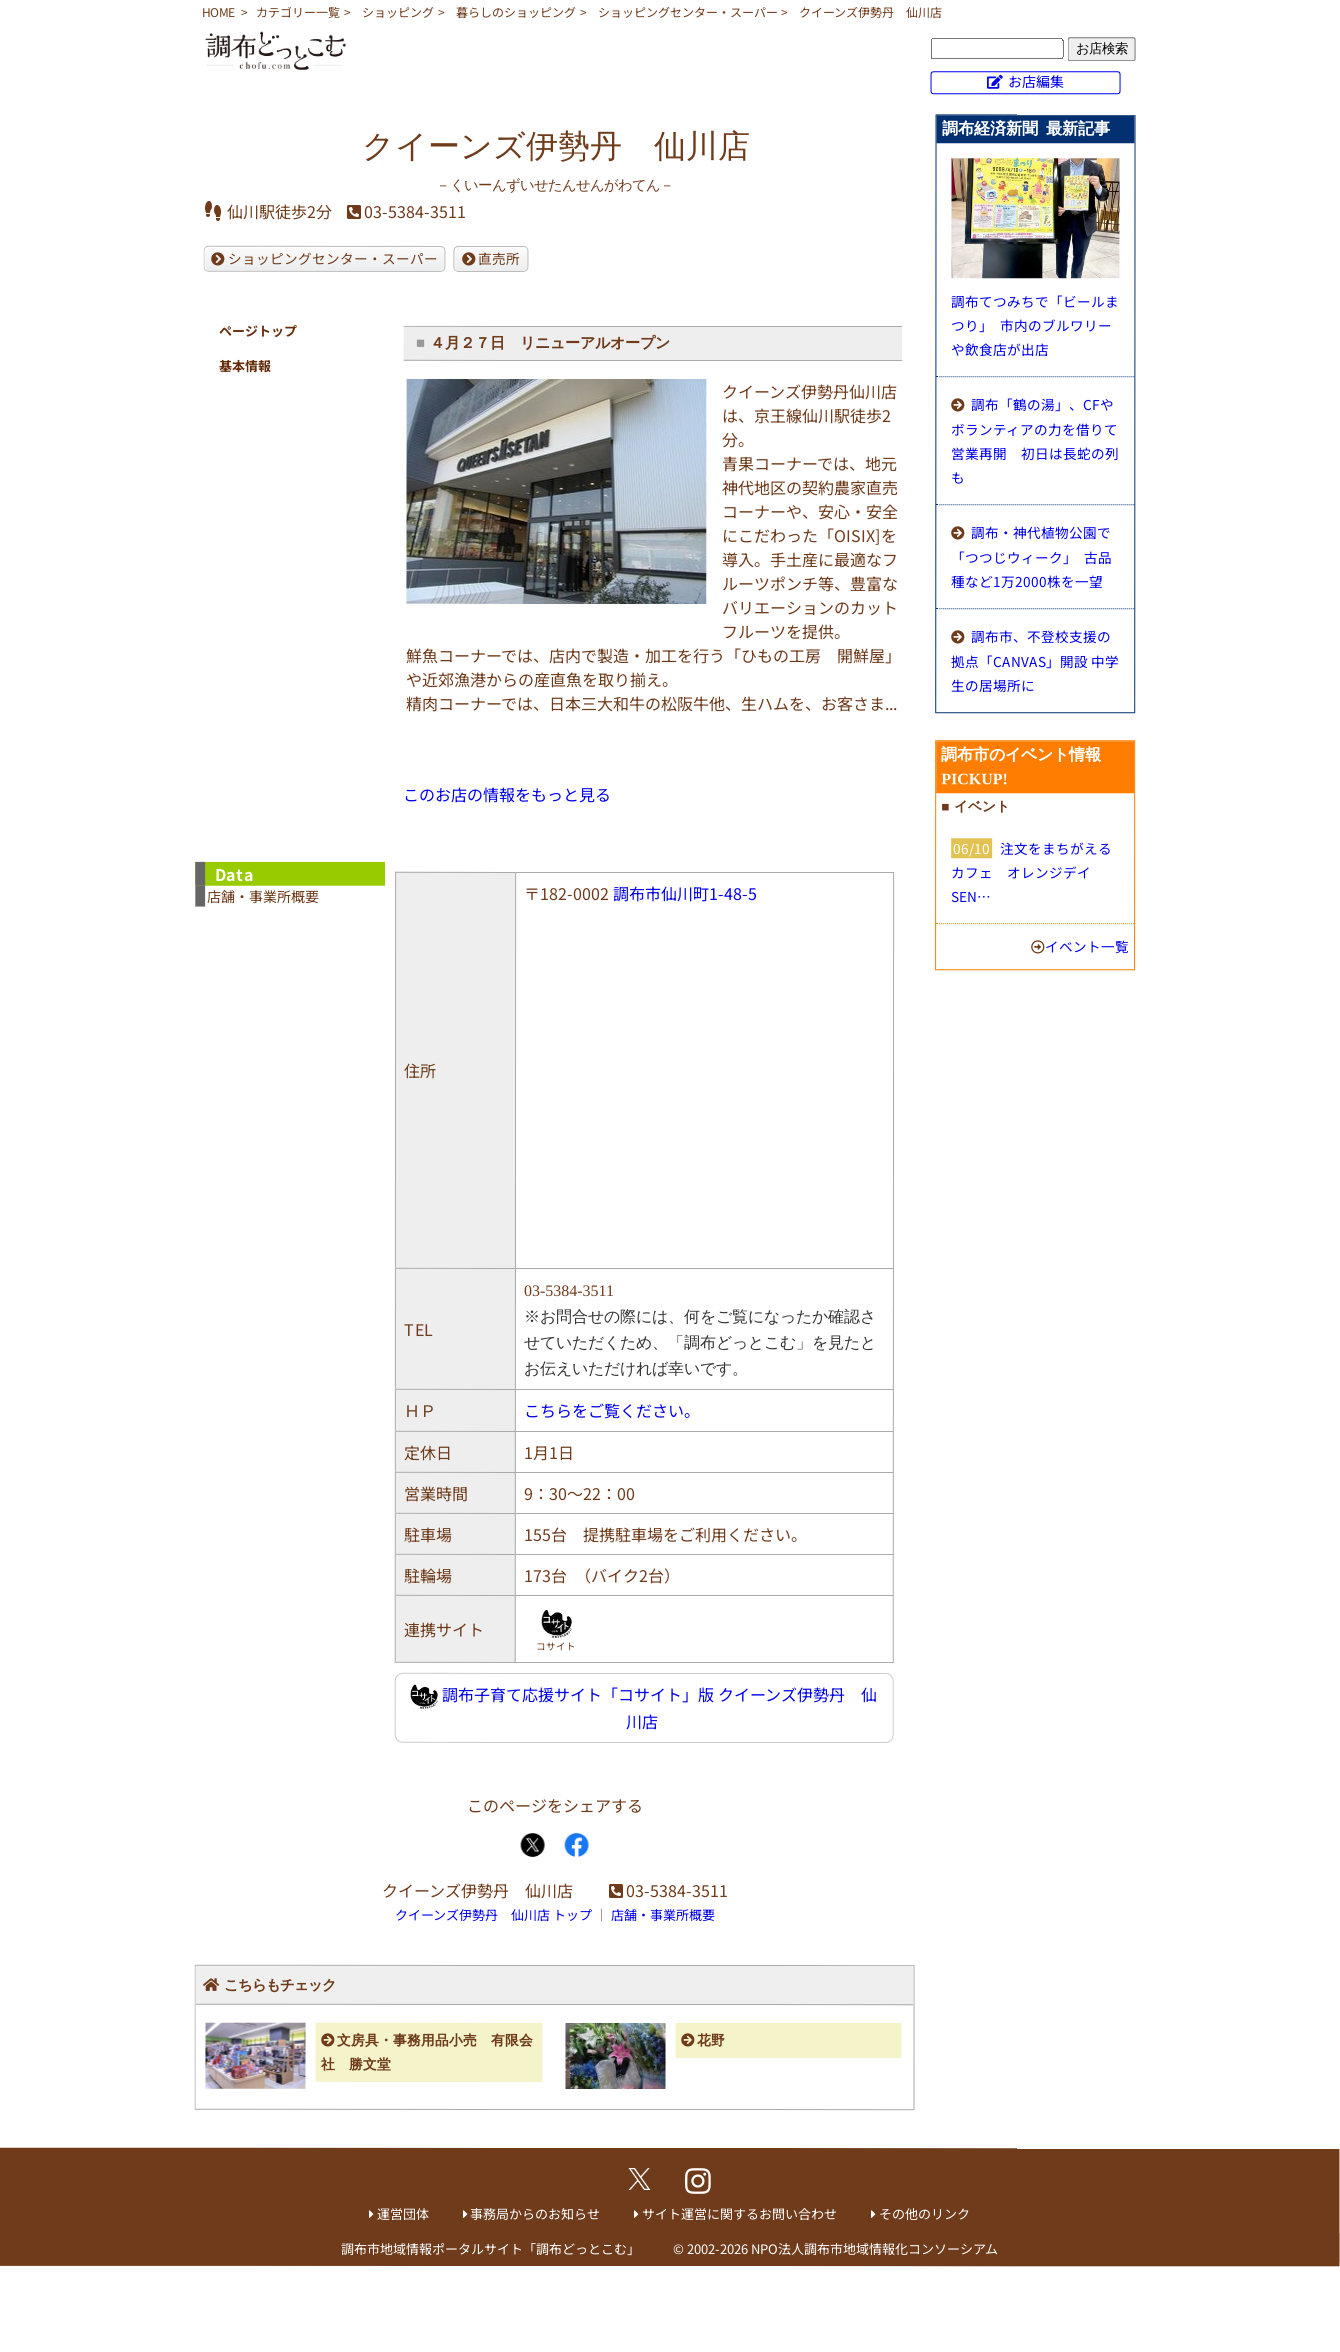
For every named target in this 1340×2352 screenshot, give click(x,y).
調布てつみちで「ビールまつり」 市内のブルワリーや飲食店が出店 (1035, 325)
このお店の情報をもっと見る (507, 794)
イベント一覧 (1087, 946)
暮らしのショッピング (516, 11)
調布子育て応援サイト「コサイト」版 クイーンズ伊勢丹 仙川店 (644, 1707)
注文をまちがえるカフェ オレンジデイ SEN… (1031, 872)
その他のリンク (924, 2213)
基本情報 (245, 365)
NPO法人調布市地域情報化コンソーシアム (874, 2248)
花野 (711, 2040)
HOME (218, 11)
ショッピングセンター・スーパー (688, 11)
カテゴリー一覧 (298, 11)
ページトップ (258, 330)
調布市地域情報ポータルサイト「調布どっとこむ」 (490, 2248)
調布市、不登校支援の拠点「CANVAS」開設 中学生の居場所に (1035, 660)
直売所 (499, 258)
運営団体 (403, 2213)
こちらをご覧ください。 (612, 1410)
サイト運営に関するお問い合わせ (739, 2213)
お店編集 (1036, 81)
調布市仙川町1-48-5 (685, 893)
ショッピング (398, 11)
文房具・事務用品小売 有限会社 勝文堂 (427, 2052)
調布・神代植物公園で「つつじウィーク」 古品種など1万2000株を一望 (1031, 556)
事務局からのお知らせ (535, 2213)
